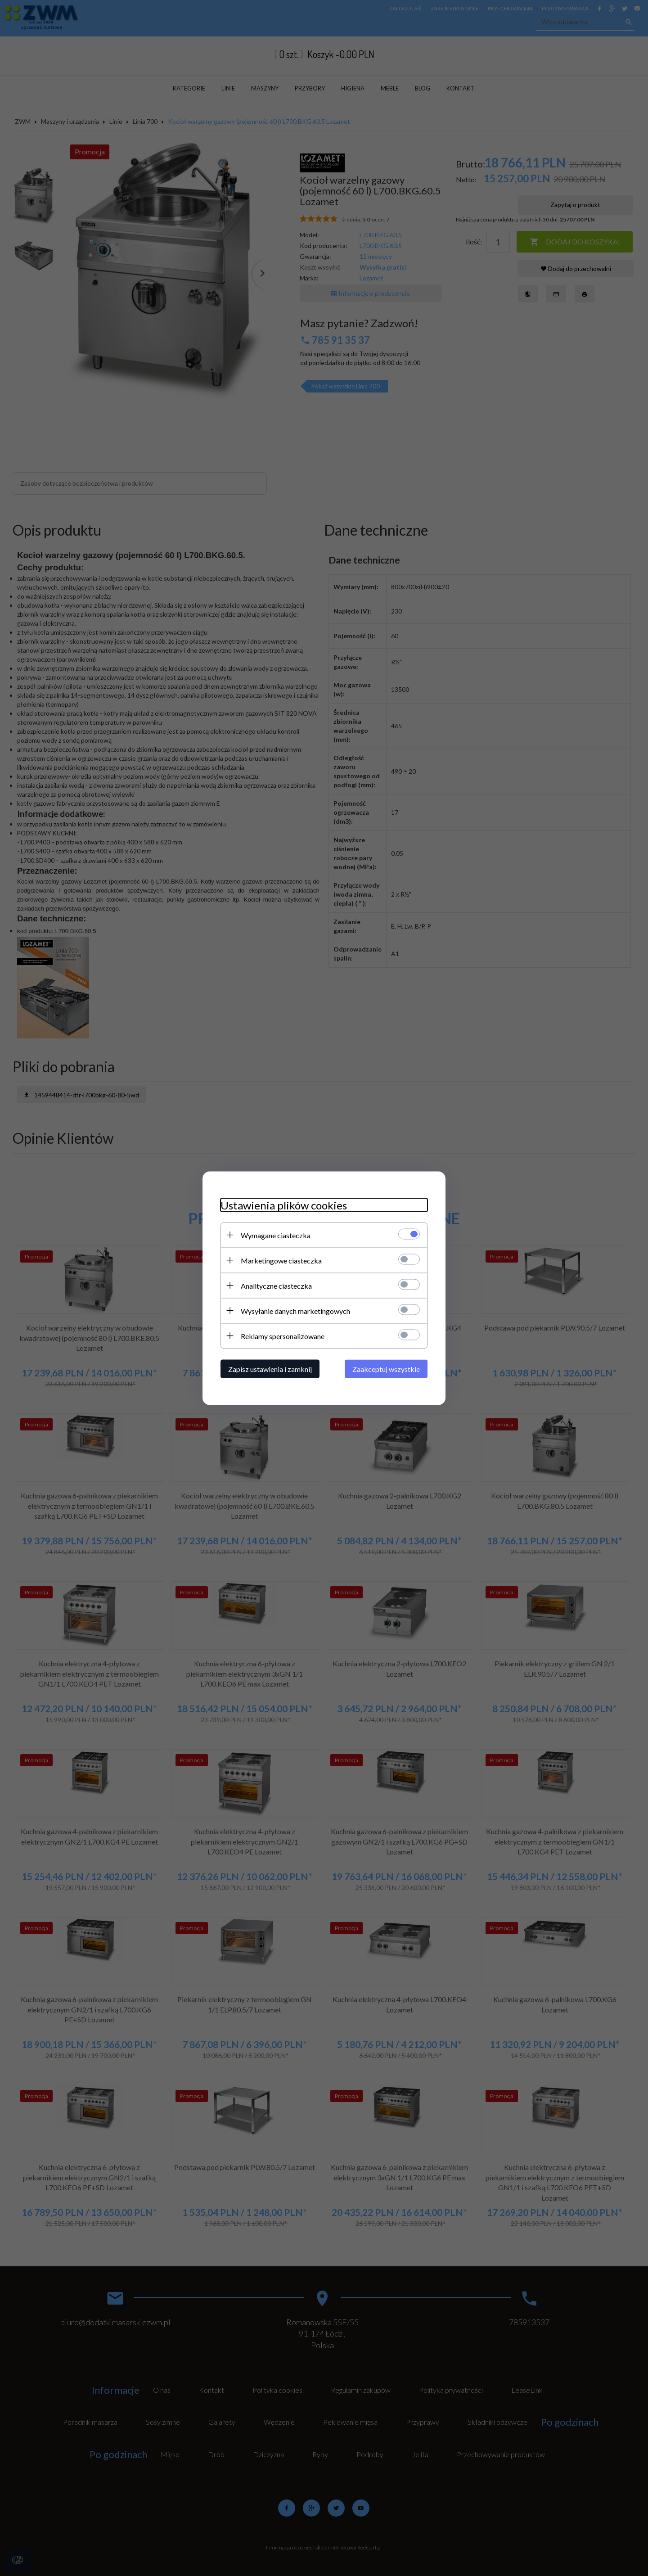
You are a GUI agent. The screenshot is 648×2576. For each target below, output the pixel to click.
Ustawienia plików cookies (283, 1204)
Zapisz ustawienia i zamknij (270, 1368)
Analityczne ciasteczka (276, 1285)
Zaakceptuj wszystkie (386, 1368)
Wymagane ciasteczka (275, 1235)
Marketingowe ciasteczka (281, 1260)
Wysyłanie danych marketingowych (295, 1310)
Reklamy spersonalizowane (282, 1335)
